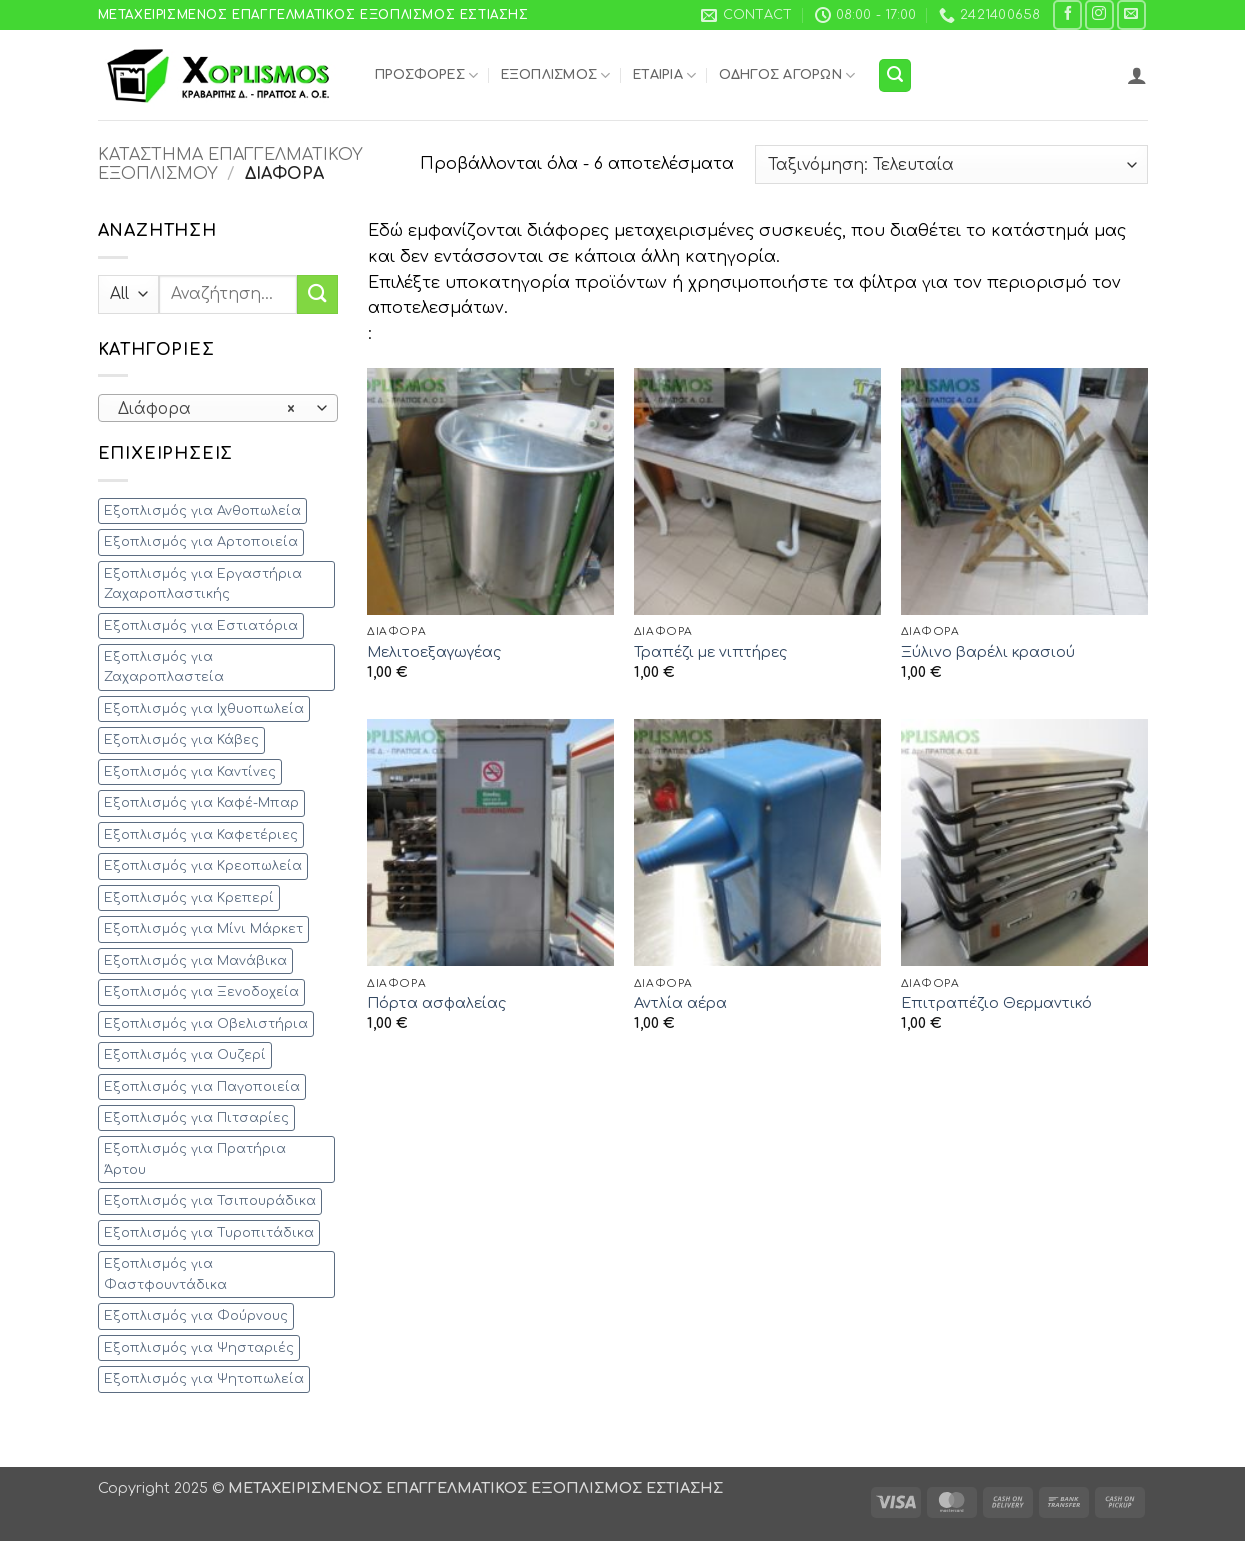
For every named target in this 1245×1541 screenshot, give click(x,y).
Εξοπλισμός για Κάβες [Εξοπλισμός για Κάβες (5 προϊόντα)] (181, 740)
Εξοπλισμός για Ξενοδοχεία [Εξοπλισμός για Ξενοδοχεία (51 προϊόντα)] (201, 992)
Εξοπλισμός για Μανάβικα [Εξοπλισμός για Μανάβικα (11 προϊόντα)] (195, 961)
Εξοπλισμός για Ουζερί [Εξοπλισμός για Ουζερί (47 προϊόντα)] (185, 1055)
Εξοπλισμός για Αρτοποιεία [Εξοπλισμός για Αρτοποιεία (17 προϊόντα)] (201, 542)
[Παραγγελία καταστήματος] (951, 164)
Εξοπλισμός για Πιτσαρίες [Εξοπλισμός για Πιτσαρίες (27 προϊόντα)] (196, 1118)
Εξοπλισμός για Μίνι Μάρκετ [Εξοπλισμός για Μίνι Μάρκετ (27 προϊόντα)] (203, 929)
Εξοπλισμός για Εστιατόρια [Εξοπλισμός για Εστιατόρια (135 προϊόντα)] (201, 626)
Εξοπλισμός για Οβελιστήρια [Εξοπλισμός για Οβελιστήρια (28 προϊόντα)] (206, 1024)
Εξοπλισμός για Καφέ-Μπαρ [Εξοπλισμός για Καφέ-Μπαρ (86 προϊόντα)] (201, 803)
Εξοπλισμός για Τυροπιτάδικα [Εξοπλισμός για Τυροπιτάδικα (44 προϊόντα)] (209, 1233)
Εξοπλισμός (556, 75)
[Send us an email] (1131, 14)
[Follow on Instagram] (1099, 14)
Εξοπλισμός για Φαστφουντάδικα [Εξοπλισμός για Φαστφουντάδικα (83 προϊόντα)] (165, 1274)
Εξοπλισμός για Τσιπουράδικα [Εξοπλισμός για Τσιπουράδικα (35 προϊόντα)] (210, 1201)
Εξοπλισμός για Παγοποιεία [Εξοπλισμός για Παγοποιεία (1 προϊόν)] (202, 1087)
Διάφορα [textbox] (206, 409)
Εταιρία (664, 75)
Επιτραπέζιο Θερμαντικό (996, 1003)
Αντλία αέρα (680, 1003)
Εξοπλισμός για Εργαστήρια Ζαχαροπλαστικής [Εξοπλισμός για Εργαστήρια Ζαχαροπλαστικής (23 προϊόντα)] (203, 584)
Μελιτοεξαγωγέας (434, 652)
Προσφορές (427, 75)
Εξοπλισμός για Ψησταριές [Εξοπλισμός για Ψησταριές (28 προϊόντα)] (199, 1348)
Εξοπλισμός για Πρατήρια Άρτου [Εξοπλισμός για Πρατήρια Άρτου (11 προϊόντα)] (195, 1159)
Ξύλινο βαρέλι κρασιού (988, 652)
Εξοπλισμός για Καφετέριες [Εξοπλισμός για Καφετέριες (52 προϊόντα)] (201, 835)
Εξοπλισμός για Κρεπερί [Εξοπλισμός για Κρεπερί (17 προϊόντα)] (189, 898)
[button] (895, 75)
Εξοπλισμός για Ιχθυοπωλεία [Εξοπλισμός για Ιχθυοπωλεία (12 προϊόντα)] (204, 709)
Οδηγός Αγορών (787, 75)
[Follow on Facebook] (1067, 14)
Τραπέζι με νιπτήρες (710, 652)
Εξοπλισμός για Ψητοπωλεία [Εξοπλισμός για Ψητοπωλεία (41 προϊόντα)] (204, 1379)
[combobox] (218, 408)
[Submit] (317, 294)
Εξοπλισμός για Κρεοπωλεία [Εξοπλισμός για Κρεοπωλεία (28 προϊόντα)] (203, 866)
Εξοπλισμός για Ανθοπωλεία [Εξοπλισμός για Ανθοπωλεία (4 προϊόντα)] (202, 511)
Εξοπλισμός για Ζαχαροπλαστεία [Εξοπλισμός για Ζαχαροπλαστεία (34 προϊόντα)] (164, 667)
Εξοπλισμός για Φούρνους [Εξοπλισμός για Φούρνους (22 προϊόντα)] (196, 1316)
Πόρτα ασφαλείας (436, 1003)
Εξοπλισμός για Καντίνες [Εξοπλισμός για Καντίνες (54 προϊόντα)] (190, 772)
